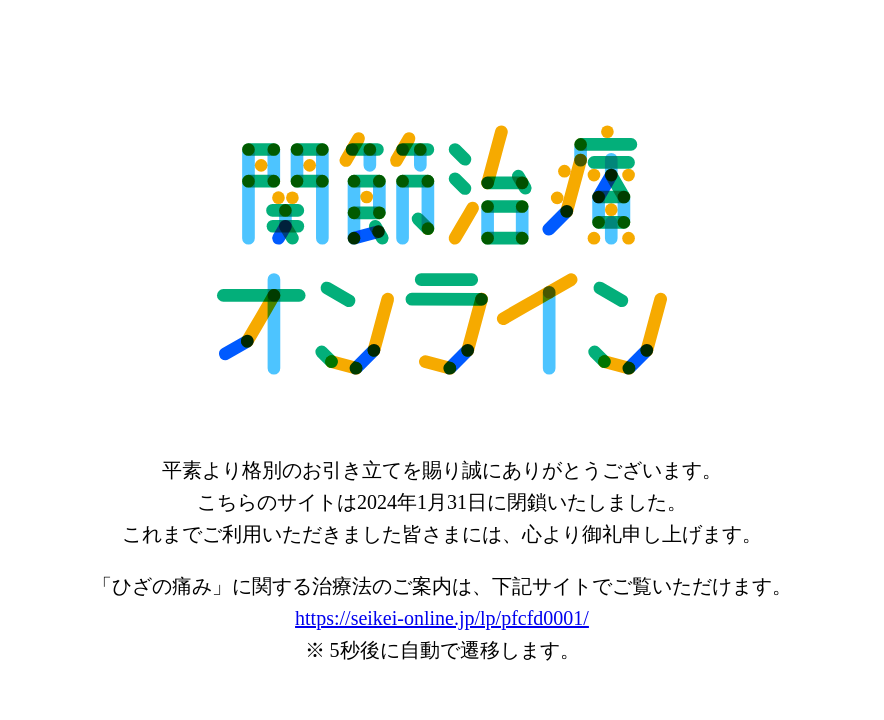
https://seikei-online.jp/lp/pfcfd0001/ (442, 618)
